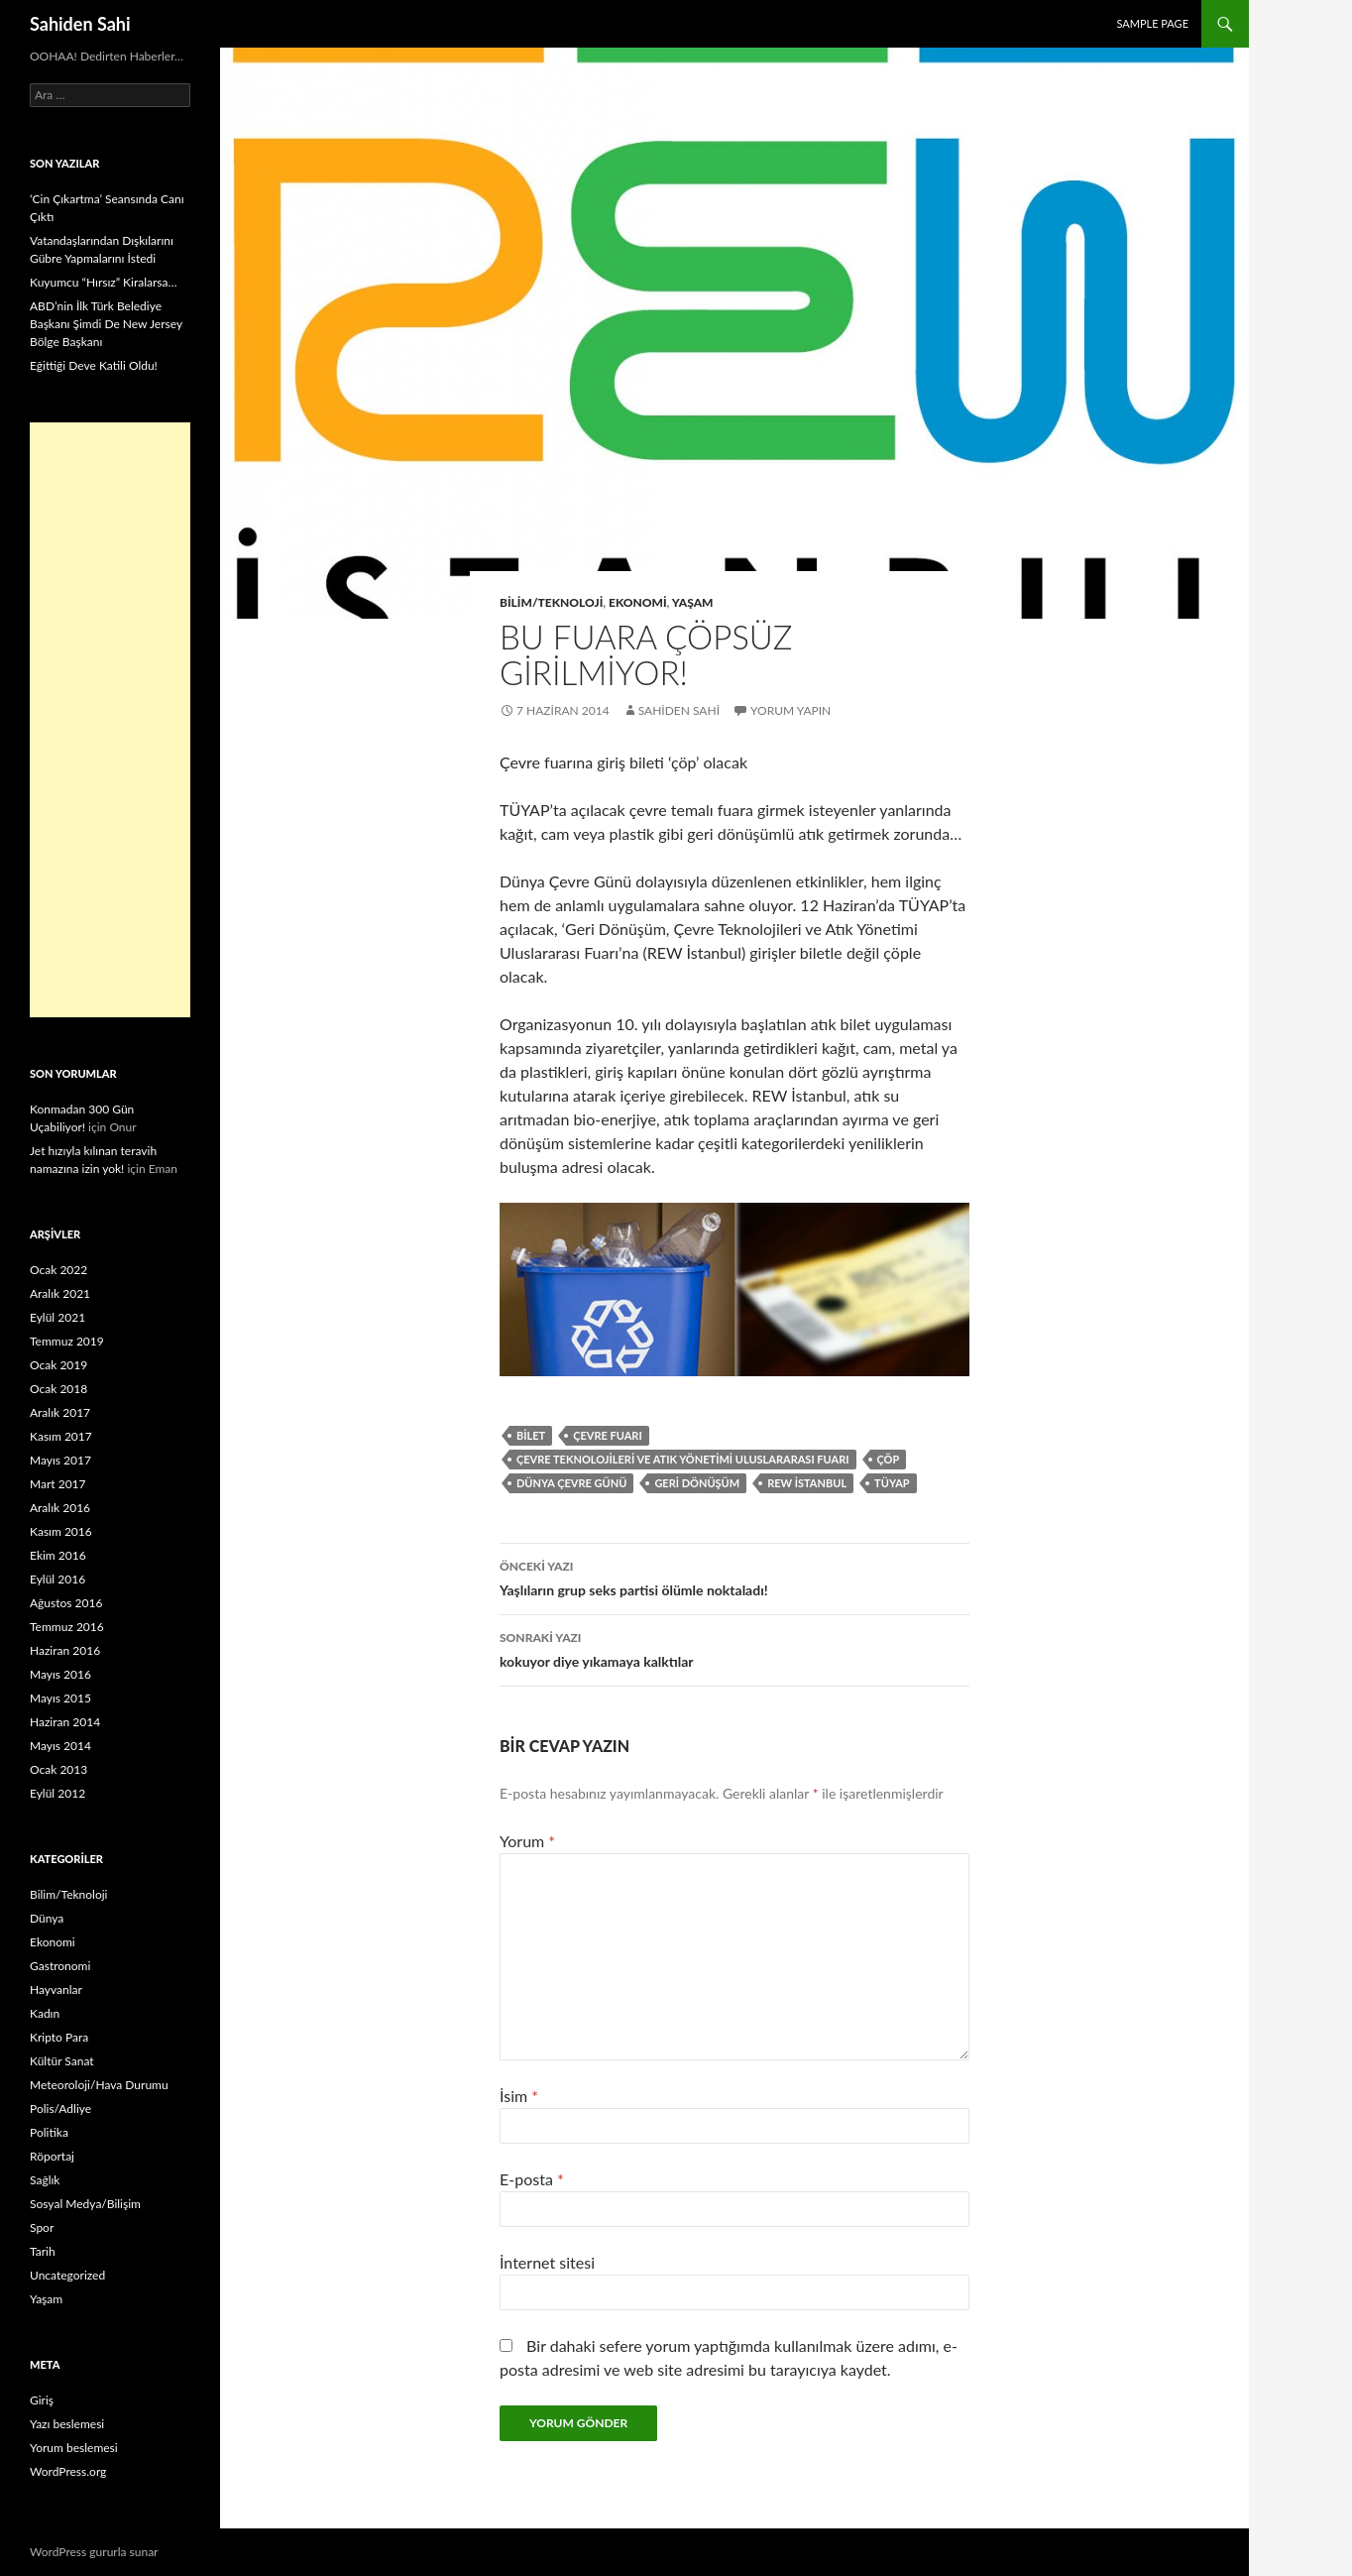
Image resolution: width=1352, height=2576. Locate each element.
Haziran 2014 (65, 1721)
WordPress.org (68, 2471)
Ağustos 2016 (66, 1602)
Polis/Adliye (60, 2108)
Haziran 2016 (65, 1650)
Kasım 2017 (61, 1436)
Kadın (44, 2013)
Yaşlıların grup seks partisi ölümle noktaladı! (734, 1576)
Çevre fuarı (607, 1435)
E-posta (532, 2178)
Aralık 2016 (60, 1507)
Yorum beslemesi (74, 2447)
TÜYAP (892, 1482)
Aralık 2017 (60, 1412)
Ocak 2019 (58, 1364)
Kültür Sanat (62, 2060)
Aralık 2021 (60, 1293)
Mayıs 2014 (60, 1745)
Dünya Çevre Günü (571, 1482)
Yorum (527, 1840)
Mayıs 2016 (60, 1674)
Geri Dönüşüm (696, 1482)
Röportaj (52, 2156)
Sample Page (1152, 23)
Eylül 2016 (57, 1579)
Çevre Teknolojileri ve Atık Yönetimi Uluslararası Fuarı (682, 1459)
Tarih (43, 2251)
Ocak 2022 (58, 1269)
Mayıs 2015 (60, 1698)
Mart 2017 (58, 1483)
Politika (49, 2132)
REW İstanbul (806, 1482)
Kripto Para (59, 2037)
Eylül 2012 (57, 1793)
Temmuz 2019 (67, 1341)
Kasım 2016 (61, 1531)
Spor (42, 2227)
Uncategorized (67, 2275)
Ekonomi (638, 602)
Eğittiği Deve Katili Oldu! (94, 365)
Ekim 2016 (58, 1555)
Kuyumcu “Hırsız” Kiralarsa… (103, 282)
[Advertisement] (110, 719)
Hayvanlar (56, 1989)
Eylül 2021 (57, 1317)
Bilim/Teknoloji (551, 602)
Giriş (42, 2400)
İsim (519, 2095)
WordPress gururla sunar (94, 2551)
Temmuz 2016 (67, 1626)
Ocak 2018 (58, 1388)
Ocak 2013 (58, 1769)
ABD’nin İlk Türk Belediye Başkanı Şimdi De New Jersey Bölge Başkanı (106, 323)
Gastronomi (60, 1965)
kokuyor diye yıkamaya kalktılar (734, 1648)
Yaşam (693, 602)
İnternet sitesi (547, 2262)
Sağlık (44, 2179)
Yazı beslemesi (67, 2423)
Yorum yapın (790, 710)
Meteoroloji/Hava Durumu (99, 2084)
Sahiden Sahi (80, 24)
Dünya (46, 1918)
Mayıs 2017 (60, 1460)
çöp (888, 1459)
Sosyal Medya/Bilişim (85, 2203)
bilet (530, 1435)
